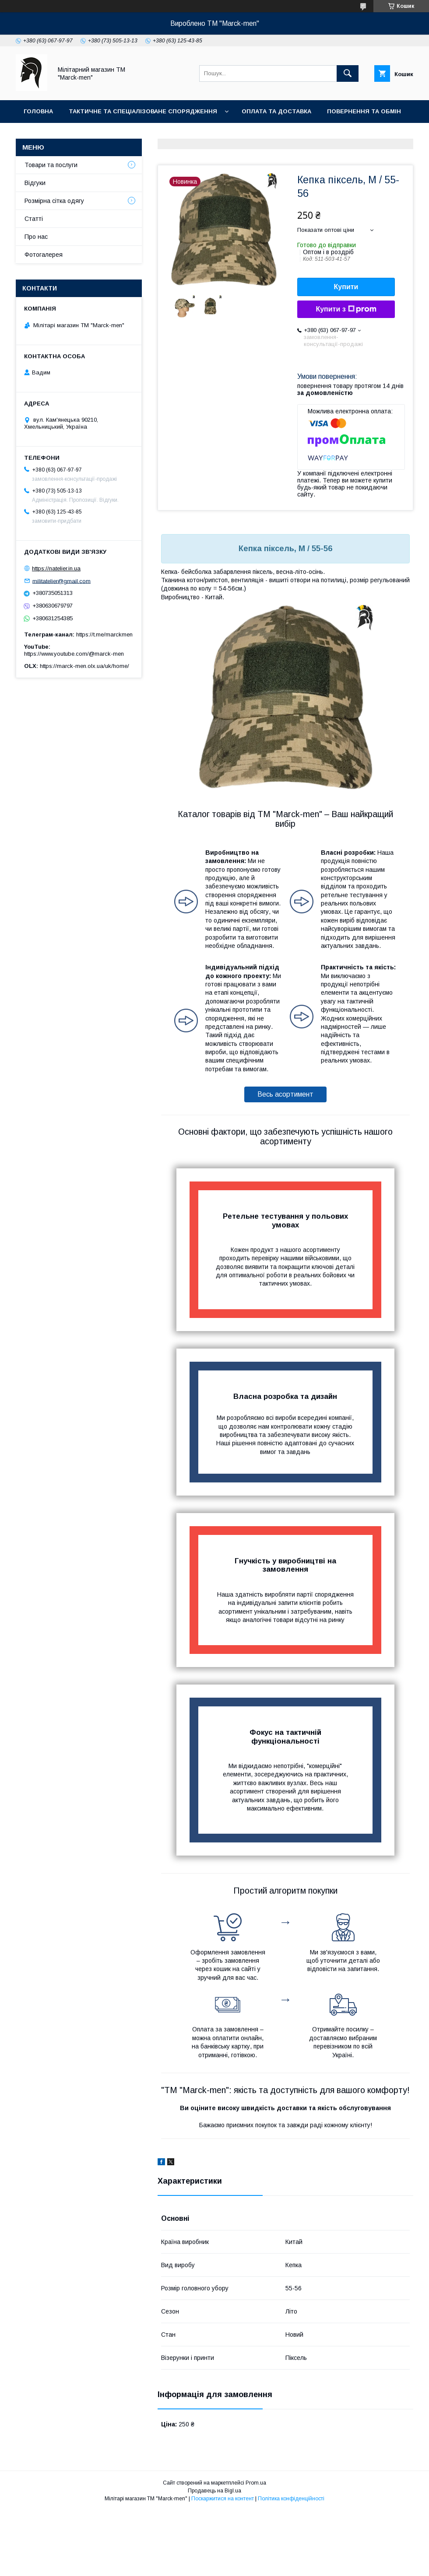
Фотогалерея (139, 134)
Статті (34, 218)
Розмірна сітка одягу (54, 200)
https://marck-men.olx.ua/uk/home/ (84, 666)
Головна (38, 111)
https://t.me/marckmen (104, 634)
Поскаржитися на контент (222, 2499)
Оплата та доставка (276, 111)
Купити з (346, 309)
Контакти (83, 134)
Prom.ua (256, 2483)
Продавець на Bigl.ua (214, 2491)
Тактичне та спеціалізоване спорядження (143, 111)
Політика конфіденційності (291, 2499)
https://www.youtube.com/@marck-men (74, 653)
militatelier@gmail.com (61, 580)
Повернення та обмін (364, 111)
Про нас (37, 134)
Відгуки (35, 182)
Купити (346, 286)
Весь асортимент (285, 1094)
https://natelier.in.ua (56, 568)
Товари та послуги (51, 164)
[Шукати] (348, 73)
